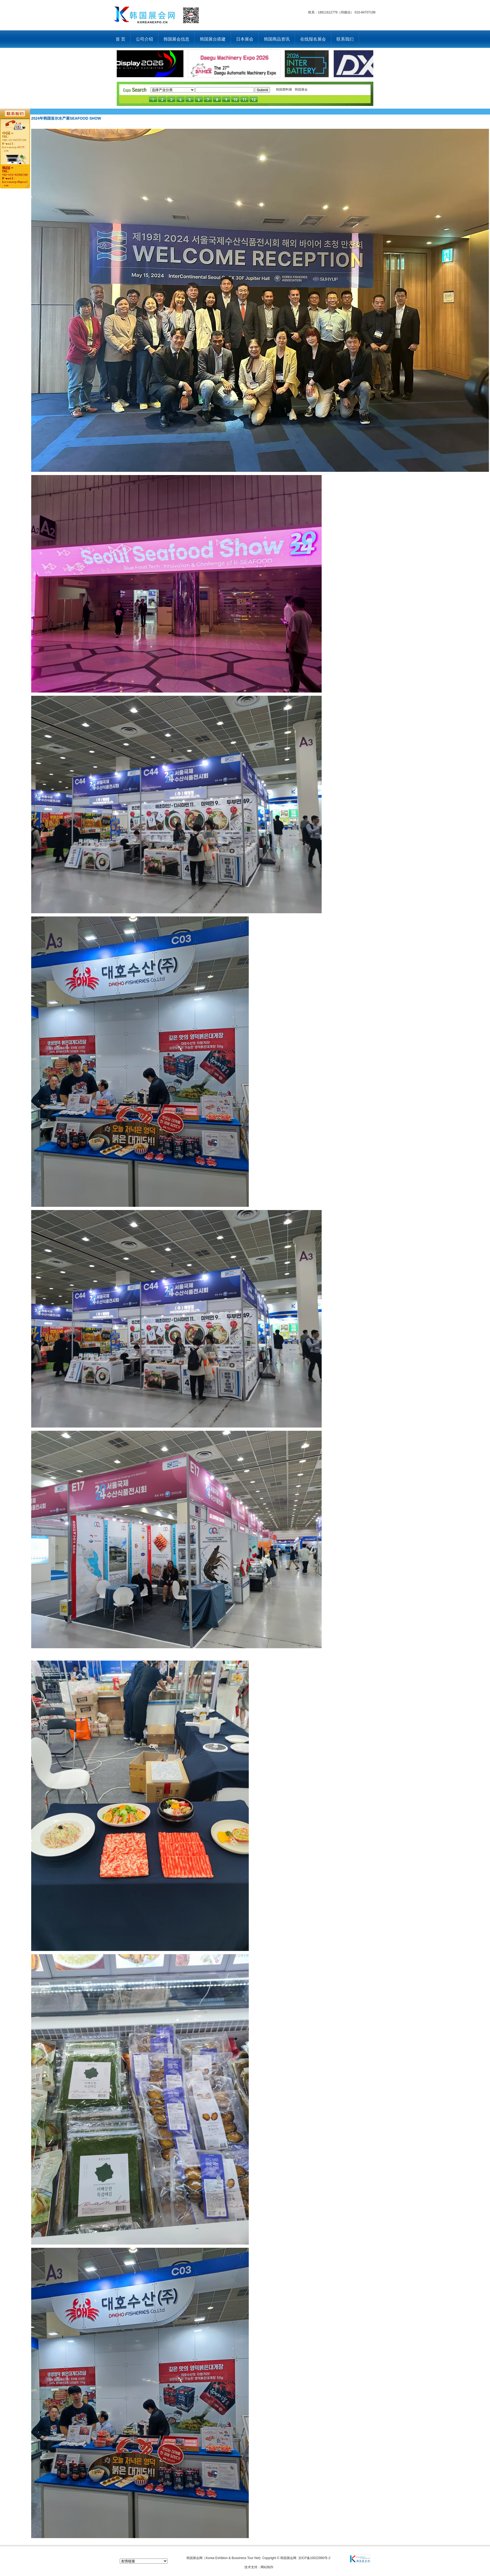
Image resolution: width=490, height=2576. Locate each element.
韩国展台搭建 (213, 39)
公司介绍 (144, 39)
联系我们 (345, 39)
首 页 (120, 39)
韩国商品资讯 (277, 39)
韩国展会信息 (176, 39)
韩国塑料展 (284, 89)
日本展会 (244, 39)
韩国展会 (301, 89)
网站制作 (267, 2567)
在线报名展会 (313, 39)
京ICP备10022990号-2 (314, 2558)
